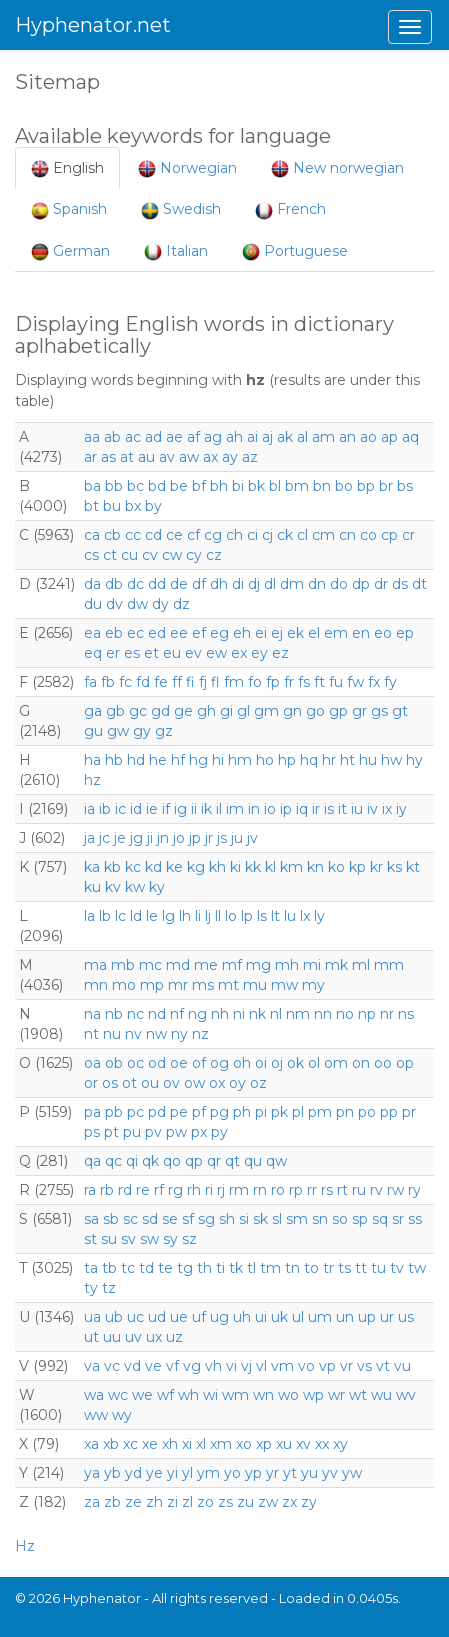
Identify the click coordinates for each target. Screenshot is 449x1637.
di (238, 584)
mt (228, 985)
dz (181, 604)
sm (297, 1219)
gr (359, 711)
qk (150, 1161)
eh (242, 633)
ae (174, 437)
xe (150, 1444)
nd (157, 1014)
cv (150, 555)
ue (179, 1317)
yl (187, 1473)
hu (368, 760)
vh (213, 1366)
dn (317, 584)
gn (292, 711)
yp (253, 1473)
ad (153, 437)
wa (94, 1395)
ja (89, 838)
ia (89, 809)
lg (168, 916)
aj (267, 437)
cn (347, 535)
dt (419, 584)
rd (125, 1190)
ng (197, 1014)
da (92, 584)
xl (201, 1444)
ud (157, 1317)
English (67, 168)
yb (112, 1473)
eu (172, 653)
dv (114, 604)
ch (234, 535)
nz (200, 1034)
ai (252, 437)
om (336, 1063)
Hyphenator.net (93, 25)
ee (179, 633)
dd (157, 584)
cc (133, 535)
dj (254, 584)
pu (132, 1132)
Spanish (69, 209)
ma (95, 965)
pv (153, 1132)
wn (263, 1395)
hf (178, 760)
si (244, 1219)
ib (105, 809)
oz (258, 1083)
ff (177, 682)
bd (157, 486)
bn (322, 486)
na (92, 1014)
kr (376, 867)
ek (295, 633)
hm (240, 760)
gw (118, 731)
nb (114, 1014)
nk (257, 1014)
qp (194, 1161)
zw (268, 1502)
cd (153, 535)
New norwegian (337, 168)
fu (336, 682)
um (320, 1317)
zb (112, 1502)
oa (92, 1063)
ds (400, 584)
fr (289, 682)
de (179, 584)
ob (114, 1063)
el (314, 633)
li (198, 916)
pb (114, 1112)
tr (328, 1268)
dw (137, 604)
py (219, 1132)
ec (135, 633)
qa (92, 1161)
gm (266, 711)
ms (203, 985)
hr (329, 760)
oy (237, 1083)
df (199, 584)
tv (397, 1268)
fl (215, 682)
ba (92, 486)
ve (153, 1366)
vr (346, 1366)
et (151, 653)
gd (160, 711)
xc (130, 1444)
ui (261, 1317)
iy (401, 809)
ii (194, 809)
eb (114, 633)
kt (413, 867)
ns (406, 1014)
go (315, 711)
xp (264, 1444)
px (199, 1132)
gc (138, 711)
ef (199, 633)
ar (90, 457)
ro (278, 1190)
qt (232, 1161)
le (152, 916)
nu (112, 1034)
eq (93, 653)
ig (180, 809)
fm (234, 682)
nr (387, 1014)
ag (213, 437)
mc (150, 965)
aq (410, 437)
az (250, 457)
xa (91, 1444)
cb (112, 535)
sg (206, 1219)
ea (92, 633)
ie (152, 809)
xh (170, 1444)
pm (320, 1112)
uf (199, 1317)
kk (253, 867)
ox (217, 1083)
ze (133, 1502)
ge (183, 711)
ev (193, 653)
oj (277, 1063)
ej (277, 633)
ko (336, 867)
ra (90, 1190)
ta (91, 1268)
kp (357, 867)
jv (252, 838)
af (193, 437)
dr (381, 584)
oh (242, 1063)
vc (112, 1366)
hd (136, 760)
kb (112, 867)
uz (174, 1337)
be (179, 486)
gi (226, 711)
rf (159, 1190)
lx (305, 916)
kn (315, 867)
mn (96, 985)
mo (124, 985)
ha (92, 760)
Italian (176, 251)
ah (234, 437)
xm (221, 1444)
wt (358, 1395)
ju (237, 838)
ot (129, 1083)
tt (361, 1268)
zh (154, 1502)
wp (313, 1395)
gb (115, 711)
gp (338, 711)
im (235, 809)
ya (92, 1473)
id (136, 809)
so (340, 1219)
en (361, 633)
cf (193, 535)
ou (150, 1083)
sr (398, 1219)
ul (298, 1317)
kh (217, 867)
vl (261, 1366)
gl (243, 711)
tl (251, 1268)
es (132, 653)
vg (192, 1366)
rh (194, 1190)
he (158, 760)
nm (298, 1014)
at (127, 457)
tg (185, 1268)
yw (352, 1473)
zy (309, 1502)
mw (284, 985)
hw (391, 760)
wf (165, 1395)
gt (400, 711)
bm (297, 486)
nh (220, 1014)
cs (91, 555)
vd (132, 1366)
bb (114, 486)
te (165, 1268)
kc (133, 867)
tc (128, 1268)
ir (316, 809)
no (345, 1014)
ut (91, 1337)
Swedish (181, 209)
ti (220, 1268)
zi (172, 1502)
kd (153, 867)
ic (120, 809)
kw (135, 887)
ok (295, 1063)
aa (92, 437)
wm (235, 1395)
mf (232, 965)
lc (120, 916)
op (405, 1063)
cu (129, 555)
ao (368, 437)
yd (133, 1473)
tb (109, 1268)
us (406, 1317)
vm (282, 1366)
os (110, 1083)
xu (284, 1444)
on (361, 1063)
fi (190, 682)
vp (327, 1366)
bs (405, 486)
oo (383, 1063)
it (342, 809)
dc (135, 584)
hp (287, 760)
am (323, 437)
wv (406, 1395)
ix (387, 809)
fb (108, 682)
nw (156, 1034)
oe (179, 1063)
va (92, 1366)
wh (188, 1395)
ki (235, 867)
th (204, 1268)
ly (319, 916)
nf (177, 1014)
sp (360, 1219)
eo (383, 633)
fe (161, 682)
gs (379, 711)
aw (189, 457)
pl (298, 1112)
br (386, 486)
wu (381, 1395)
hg (198, 760)
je (120, 838)
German (70, 251)
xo (244, 1444)
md (178, 965)
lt (275, 916)
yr (272, 1473)
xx (322, 1444)
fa (90, 682)
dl (270, 584)
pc (135, 1112)
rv (376, 1190)
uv (133, 1337)
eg (219, 633)
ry (414, 1190)
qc (113, 1161)
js (222, 838)
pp (389, 1112)
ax (210, 457)
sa (91, 1219)
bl (275, 486)
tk (236, 1268)
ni (239, 1014)
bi (238, 486)
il (219, 809)
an (347, 437)
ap (389, 437)
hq (309, 760)
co (368, 535)
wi (210, 1395)
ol (314, 1063)
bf (199, 486)
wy (122, 1415)
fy (390, 682)
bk (256, 486)
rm (239, 1190)
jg (136, 838)
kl (270, 867)
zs (225, 1502)
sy (170, 1239)
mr (178, 985)
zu (245, 1502)
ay (230, 457)
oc (135, 1063)
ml (361, 965)
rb (107, 1190)
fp (273, 682)
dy (160, 604)
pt (111, 1132)
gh (206, 711)
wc (118, 1395)
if (166, 809)
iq (302, 809)
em (336, 633)
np (367, 1014)
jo (179, 838)
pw (176, 1132)
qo (172, 1161)
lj (208, 916)
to (311, 1268)
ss (415, 1219)
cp (389, 535)
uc (135, 1317)
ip (286, 809)
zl (187, 1502)
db (114, 584)
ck (285, 535)
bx (133, 506)
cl (302, 535)
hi (218, 760)
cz (214, 555)
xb (111, 1444)
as (108, 457)
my (313, 985)
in (254, 809)
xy (340, 1444)
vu (402, 1366)
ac (133, 437)
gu (93, 731)
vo (306, 1366)
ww (96, 1415)
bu (112, 506)
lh (185, 916)
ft (319, 682)
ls (262, 916)
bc (135, 486)
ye (154, 1473)
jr (209, 838)
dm (292, 584)
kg (196, 867)
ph (242, 1112)
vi (231, 1366)
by (153, 506)
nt (91, 1034)
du (93, 604)
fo (255, 682)
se (170, 1219)
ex (239, 653)
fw (355, 682)
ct (110, 555)
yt (290, 1473)
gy (142, 731)
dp (361, 584)
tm (270, 1268)
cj (267, 535)
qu (253, 1161)
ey (259, 653)
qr (214, 1161)
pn (345, 1112)
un (345, 1317)
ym (208, 1473)
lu (290, 916)
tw (417, 1268)
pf (199, 1112)
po (367, 1112)
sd (150, 1219)
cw (172, 555)
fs (304, 682)
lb (105, 916)
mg (258, 965)
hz (92, 780)
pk (279, 1112)
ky (157, 887)
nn (323, 1014)
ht (347, 760)
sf (188, 1219)
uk (279, 1317)
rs (327, 1190)
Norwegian (187, 168)
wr (336, 1395)
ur (387, 1317)
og (219, 1063)
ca (92, 535)
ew (216, 653)
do (339, 584)
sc (130, 1219)
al (302, 437)
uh (242, 1317)
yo (232, 1473)
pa (92, 1112)
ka (92, 867)
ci (252, 535)
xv (303, 1444)
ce (174, 535)
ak (285, 437)
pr (409, 1112)
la (89, 916)
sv (128, 1239)
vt (383, 1366)
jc (104, 838)
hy (414, 760)
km (291, 867)
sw (149, 1239)
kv (113, 887)
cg (213, 535)
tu (378, 1268)
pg (219, 1112)
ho (265, 760)
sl (277, 1219)
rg (175, 1190)
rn (260, 1190)
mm (389, 965)
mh (287, 965)
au (146, 457)
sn (320, 1219)
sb (111, 1219)
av (167, 457)
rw (395, 1190)
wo (288, 1395)
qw (276, 1161)
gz (164, 731)
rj (221, 1190)
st (90, 1239)
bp (366, 486)
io (270, 809)
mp (152, 985)
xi (187, 1444)
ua (92, 1317)
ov (171, 1083)
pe (179, 1112)
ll (218, 916)
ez (280, 653)
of (199, 1063)
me (206, 965)
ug (219, 1317)
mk (336, 965)
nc (135, 1014)
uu (112, 1337)
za (92, 1502)
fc (125, 682)
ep (405, 633)
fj (203, 682)
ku (92, 887)
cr (408, 535)
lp (247, 916)
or (91, 1083)
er (113, 653)
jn (163, 838)
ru (359, 1190)
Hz (25, 1546)
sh (227, 1219)
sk (260, 1219)
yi (172, 1473)
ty (91, 1288)
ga (93, 711)
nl (276, 1014)
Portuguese (295, 251)
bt (91, 506)
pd (157, 1112)
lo (231, 916)
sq (380, 1219)
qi (132, 1161)
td (146, 1268)
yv (330, 1473)
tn (292, 1268)
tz (109, 1288)
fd (143, 682)
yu (309, 1473)
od (157, 1063)
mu (255, 985)
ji (150, 838)
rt (342, 1190)
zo (205, 1502)
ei (261, 633)
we (142, 1395)
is (329, 809)
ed (157, 633)
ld (136, 916)
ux (154, 1337)
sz (189, 1239)
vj (246, 1366)
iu (357, 809)
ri (209, 1190)
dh (219, 584)
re (143, 1190)
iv (372, 809)
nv (133, 1034)
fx (374, 682)
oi (261, 1063)
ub (114, 1317)
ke (174, 867)
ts (344, 1268)
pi (261, 1112)
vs (364, 1366)
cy (194, 555)
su (109, 1239)
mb (123, 965)
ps (92, 1132)
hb (114, 760)
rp (296, 1190)
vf (172, 1366)
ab (112, 437)
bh (219, 486)
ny (179, 1034)
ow (194, 1083)
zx (289, 1502)
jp (195, 838)
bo (344, 486)
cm (323, 535)
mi (312, 965)
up (367, 1317)
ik (206, 809)
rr (312, 1190)
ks (394, 867)
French (290, 209)
